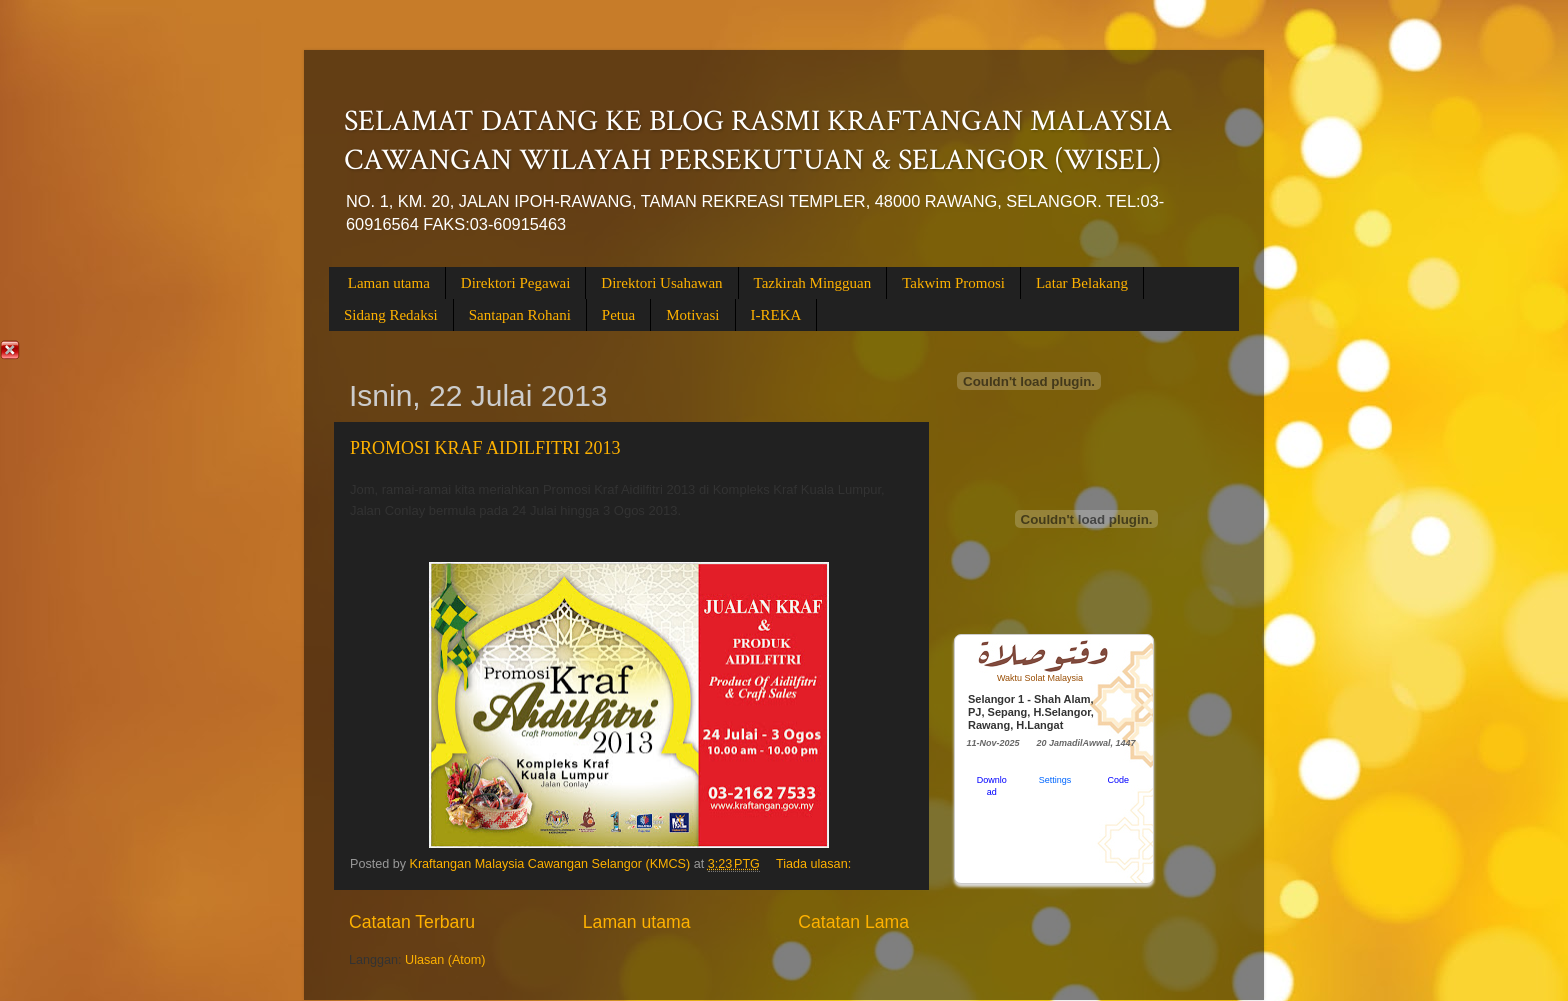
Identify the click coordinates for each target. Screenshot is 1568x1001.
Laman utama (389, 283)
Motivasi (692, 315)
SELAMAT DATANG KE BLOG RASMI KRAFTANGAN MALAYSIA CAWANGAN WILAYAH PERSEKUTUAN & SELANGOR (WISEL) (758, 141)
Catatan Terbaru (412, 922)
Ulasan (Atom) (445, 960)
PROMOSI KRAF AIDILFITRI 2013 (485, 448)
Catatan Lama (853, 922)
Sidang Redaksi (391, 315)
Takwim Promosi (953, 283)
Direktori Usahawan (661, 283)
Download (992, 786)
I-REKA (776, 315)
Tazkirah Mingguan (813, 283)
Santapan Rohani (520, 315)
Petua (618, 315)
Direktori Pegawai (516, 283)
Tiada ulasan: (815, 864)
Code (1119, 780)
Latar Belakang (1082, 283)
